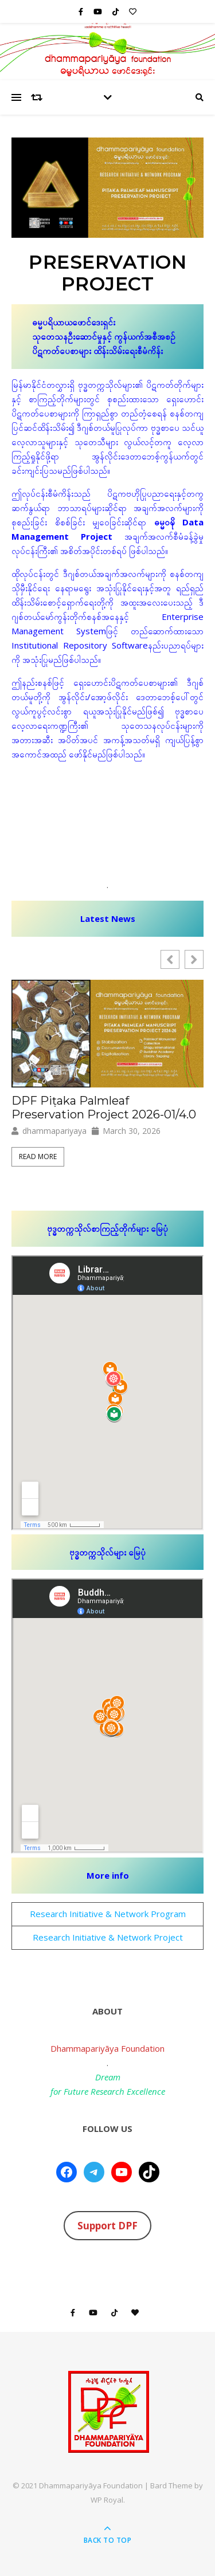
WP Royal (107, 2500)
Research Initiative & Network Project (108, 1937)
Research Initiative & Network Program (108, 1913)
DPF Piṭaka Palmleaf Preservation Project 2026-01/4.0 (103, 1107)
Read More (38, 1156)
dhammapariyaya (54, 1131)
